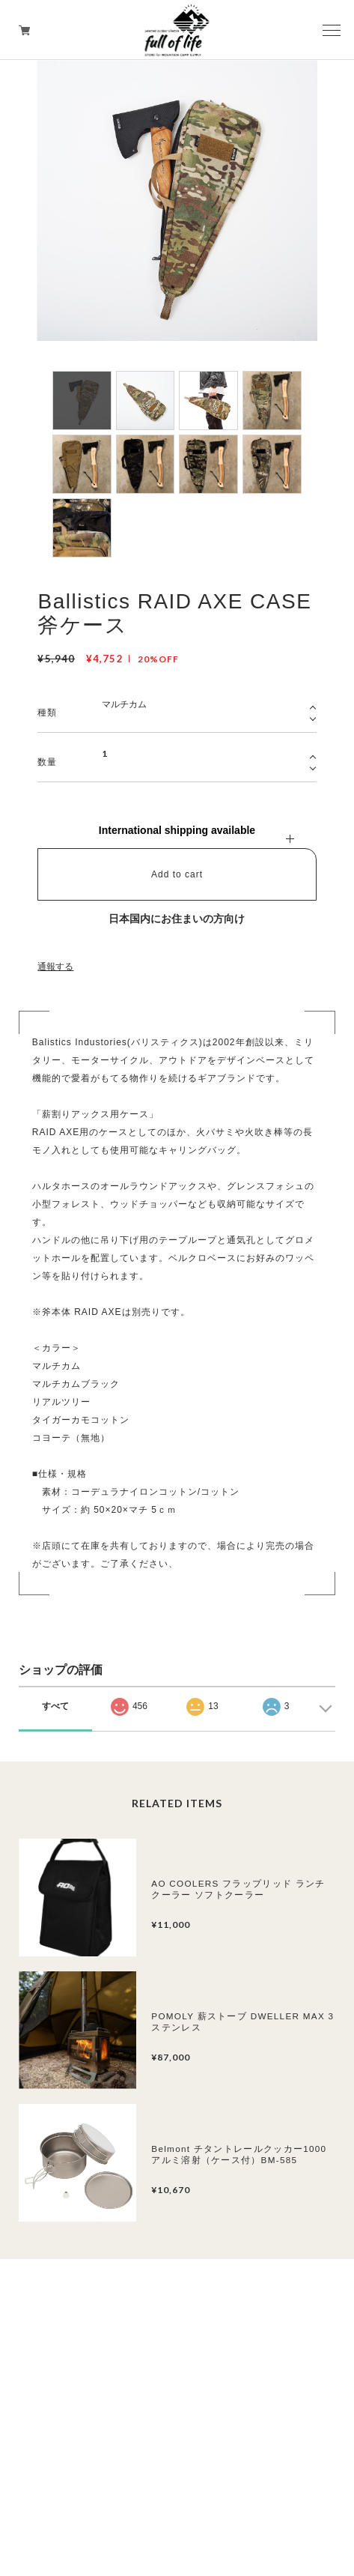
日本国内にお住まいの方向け (177, 919)
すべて (55, 1706)
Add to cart (177, 874)
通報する (55, 966)
